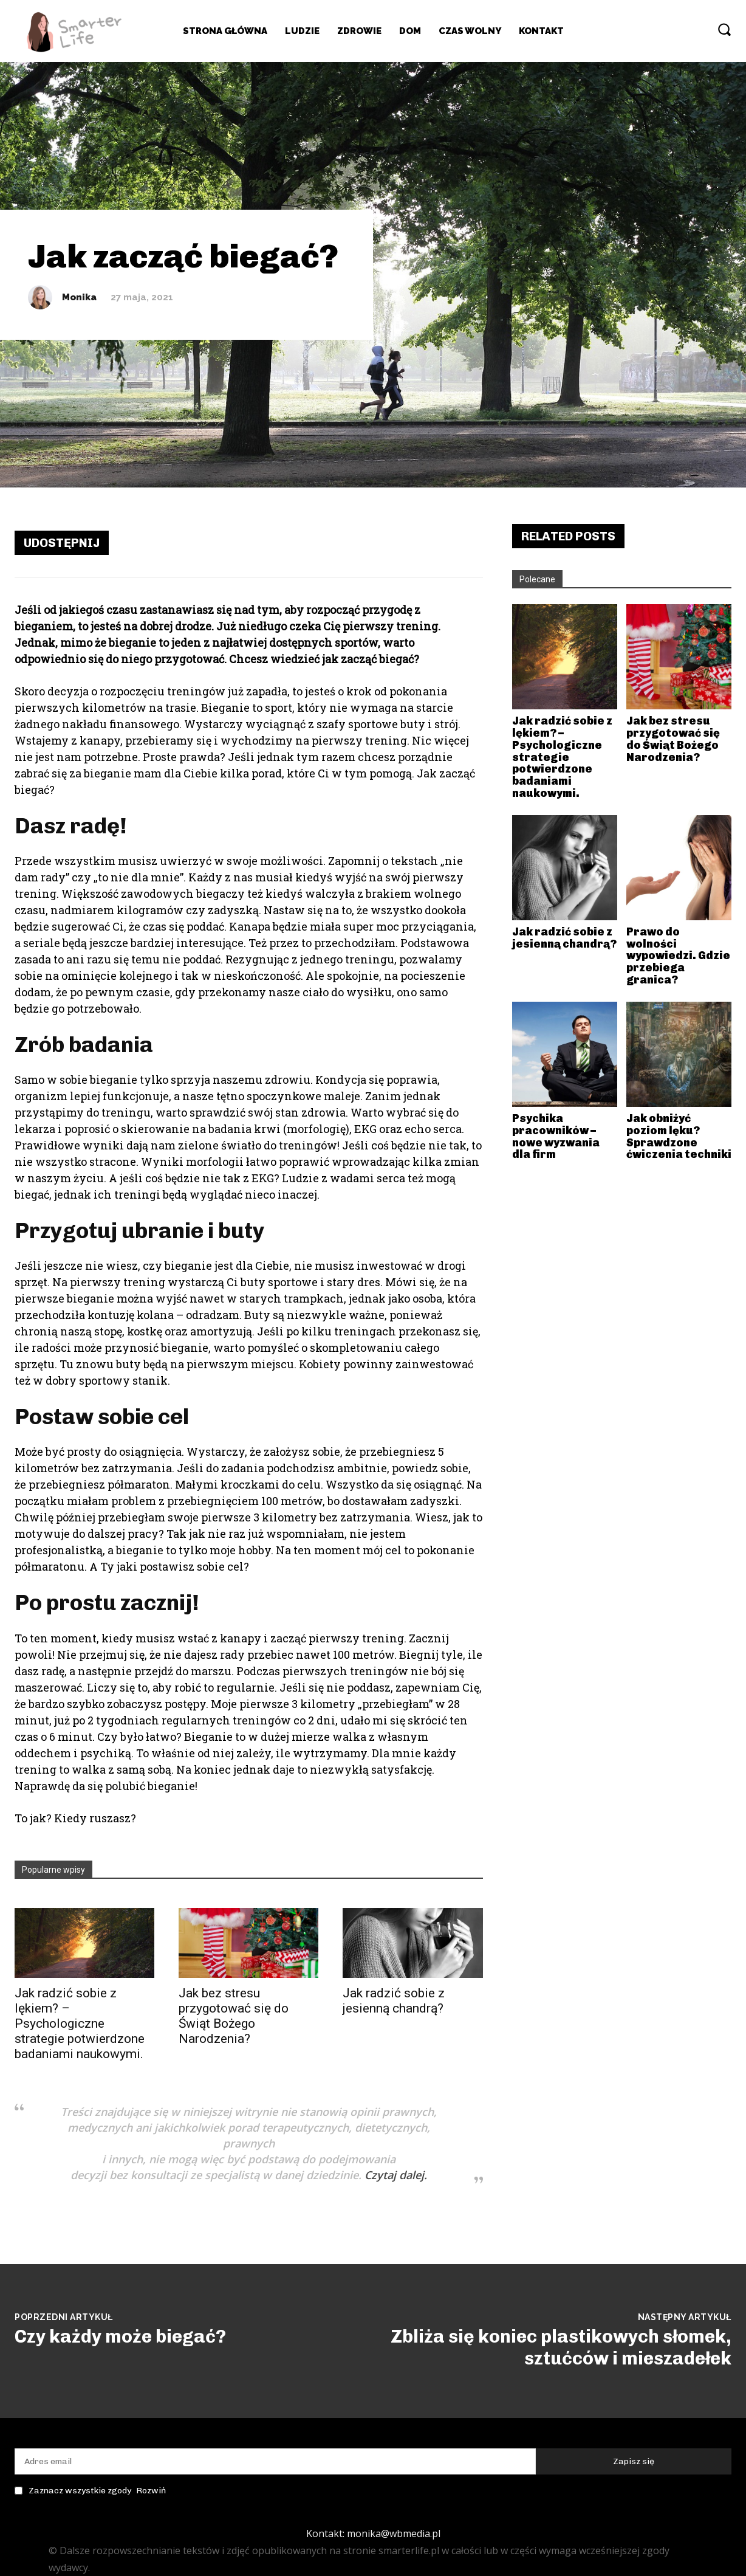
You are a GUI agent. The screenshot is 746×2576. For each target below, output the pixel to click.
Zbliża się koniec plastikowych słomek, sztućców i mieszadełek (561, 2347)
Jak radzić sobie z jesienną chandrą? (394, 2001)
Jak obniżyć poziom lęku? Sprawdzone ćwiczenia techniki (678, 1136)
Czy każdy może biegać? (120, 2336)
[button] (724, 29)
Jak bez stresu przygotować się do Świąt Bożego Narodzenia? (234, 2016)
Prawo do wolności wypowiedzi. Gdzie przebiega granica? (678, 956)
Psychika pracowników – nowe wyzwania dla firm (556, 1136)
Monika (79, 297)
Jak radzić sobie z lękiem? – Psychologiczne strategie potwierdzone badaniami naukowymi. (80, 2023)
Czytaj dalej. (395, 2175)
